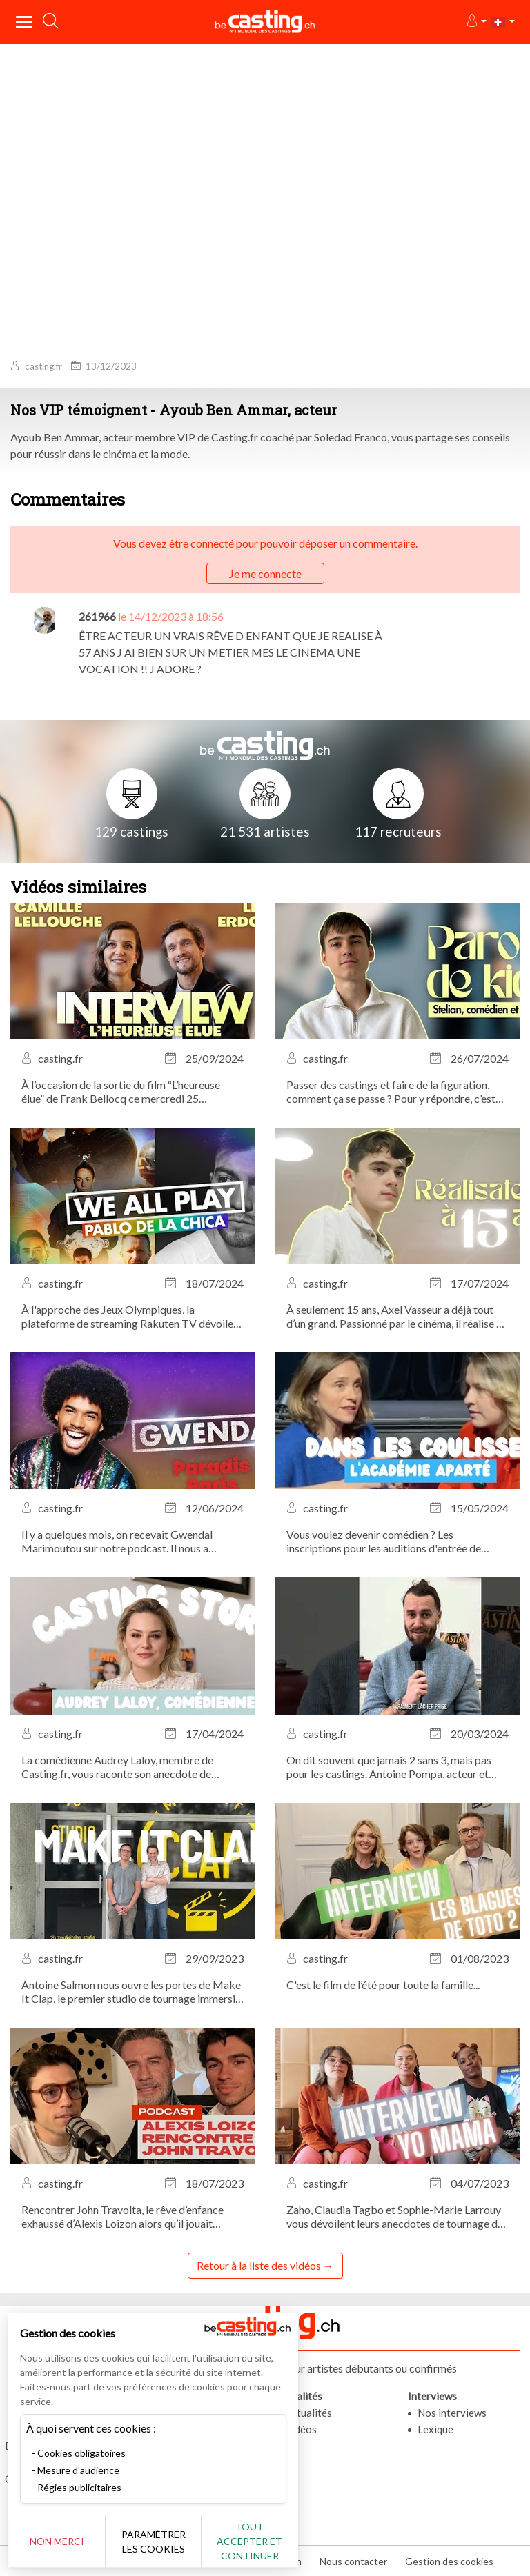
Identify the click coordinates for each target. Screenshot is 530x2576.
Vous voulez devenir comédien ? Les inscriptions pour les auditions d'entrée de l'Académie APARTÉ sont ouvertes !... (383, 1541)
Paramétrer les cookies (153, 2541)
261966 (97, 616)
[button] (476, 21)
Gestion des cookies (449, 2561)
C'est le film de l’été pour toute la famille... (383, 1984)
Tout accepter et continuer (249, 2541)
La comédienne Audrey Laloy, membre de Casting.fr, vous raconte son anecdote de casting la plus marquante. (117, 1767)
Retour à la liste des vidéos (259, 2265)
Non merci (57, 2541)
